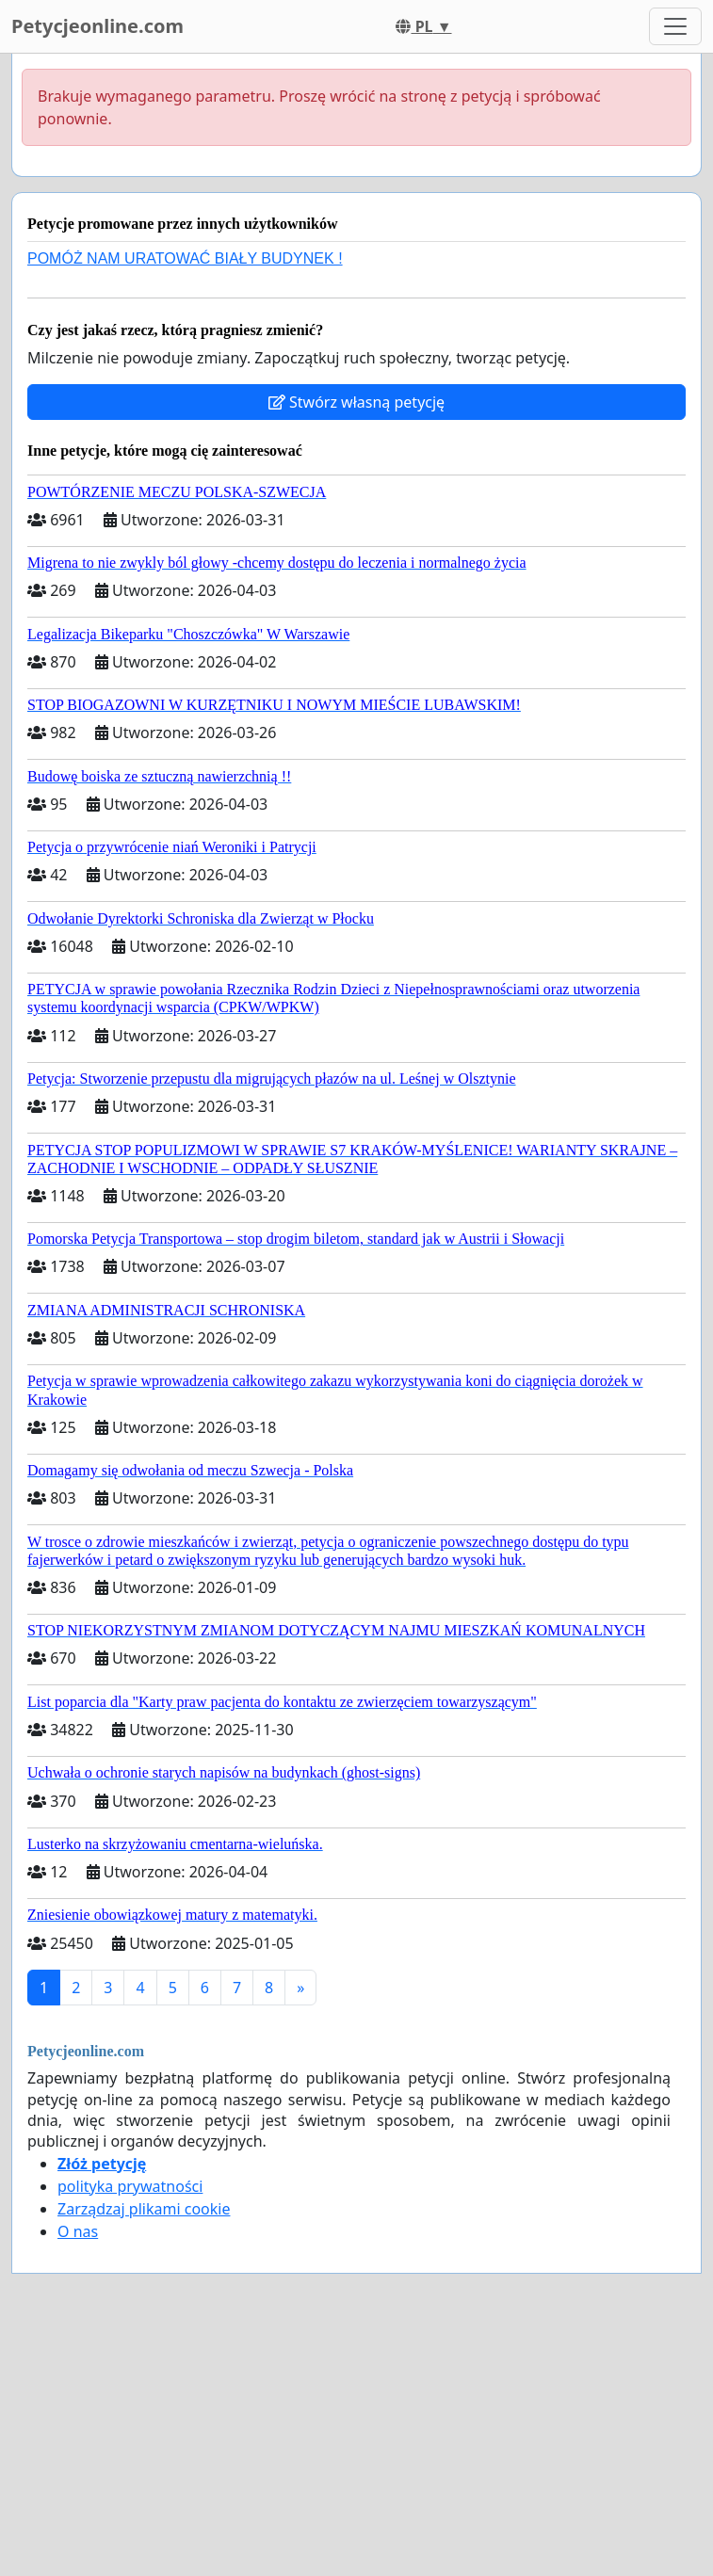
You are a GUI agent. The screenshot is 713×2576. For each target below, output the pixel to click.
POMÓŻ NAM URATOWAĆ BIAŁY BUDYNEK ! (185, 258)
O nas (77, 2231)
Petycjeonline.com (97, 26)
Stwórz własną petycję (356, 402)
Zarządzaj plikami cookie (143, 2208)
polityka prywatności (130, 2186)
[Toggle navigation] (675, 26)
